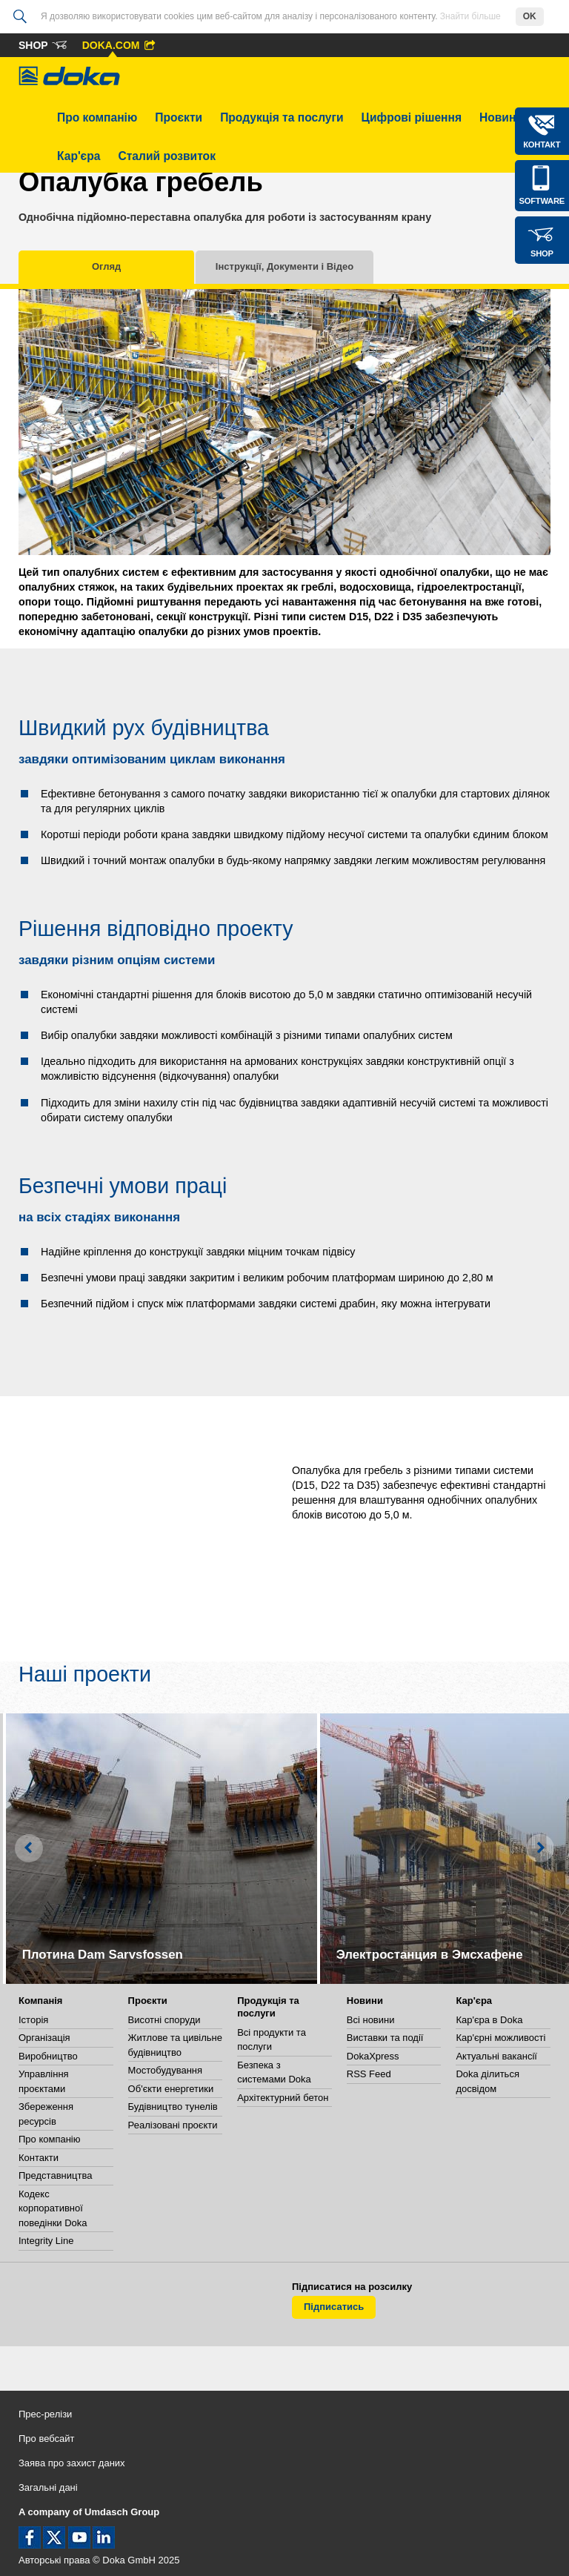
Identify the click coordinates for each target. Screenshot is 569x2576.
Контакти (39, 2157)
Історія (33, 2019)
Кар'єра (78, 156)
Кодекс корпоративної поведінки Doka (53, 2208)
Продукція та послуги (281, 117)
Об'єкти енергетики (171, 2088)
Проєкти (178, 117)
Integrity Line (46, 2240)
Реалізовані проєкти (173, 2125)
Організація (44, 2037)
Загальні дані (48, 2487)
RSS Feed (369, 2073)
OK (529, 16)
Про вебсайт (47, 2438)
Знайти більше (470, 16)
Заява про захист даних (72, 2463)
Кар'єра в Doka (489, 2019)
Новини (501, 117)
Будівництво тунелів (173, 2106)
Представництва (55, 2175)
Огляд (106, 266)
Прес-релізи (45, 2414)
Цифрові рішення (412, 117)
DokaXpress (373, 2056)
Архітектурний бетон (282, 2097)
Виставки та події (385, 2037)
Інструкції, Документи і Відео (284, 266)
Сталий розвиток (167, 156)
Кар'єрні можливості (500, 2037)
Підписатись (334, 2306)
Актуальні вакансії (496, 2056)
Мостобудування (165, 2070)
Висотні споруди (164, 2019)
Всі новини (371, 2019)
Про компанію (97, 117)
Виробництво (48, 2056)
